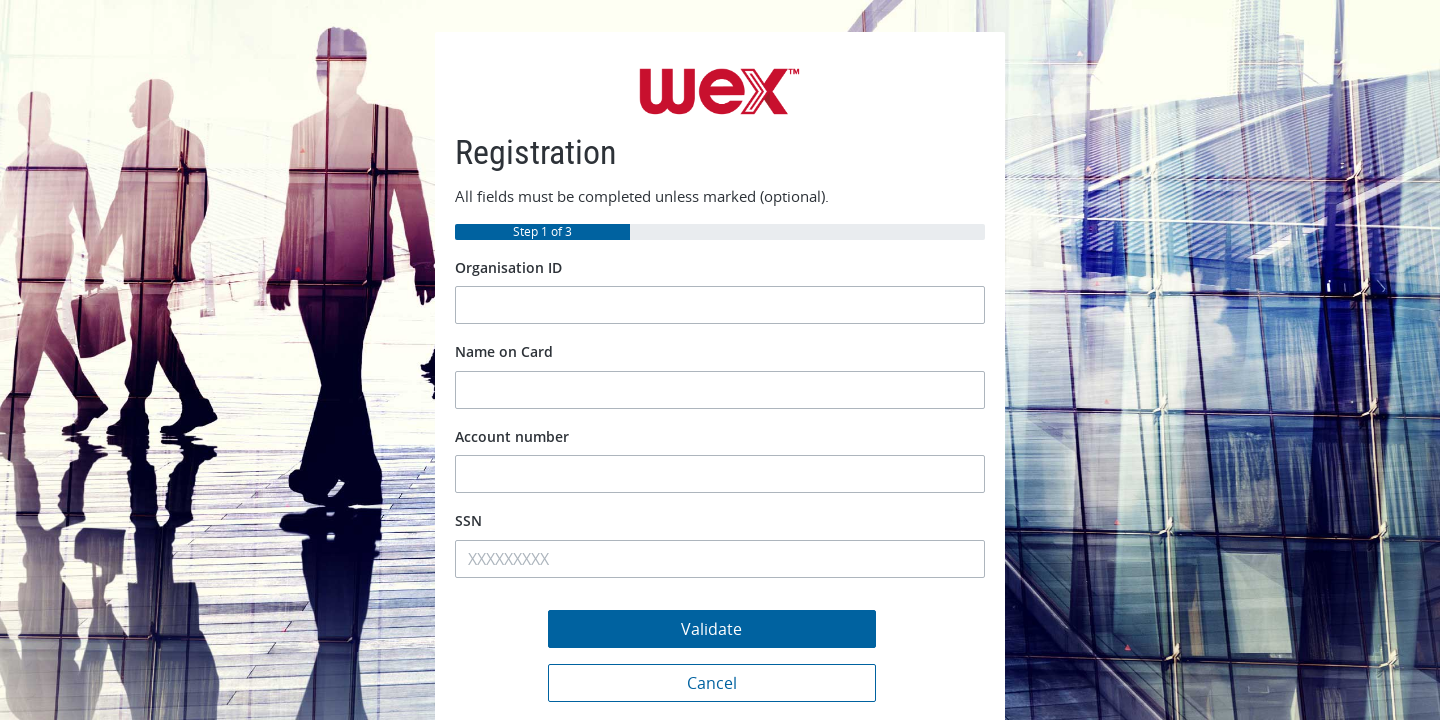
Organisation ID (508, 267)
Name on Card (504, 351)
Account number (512, 436)
